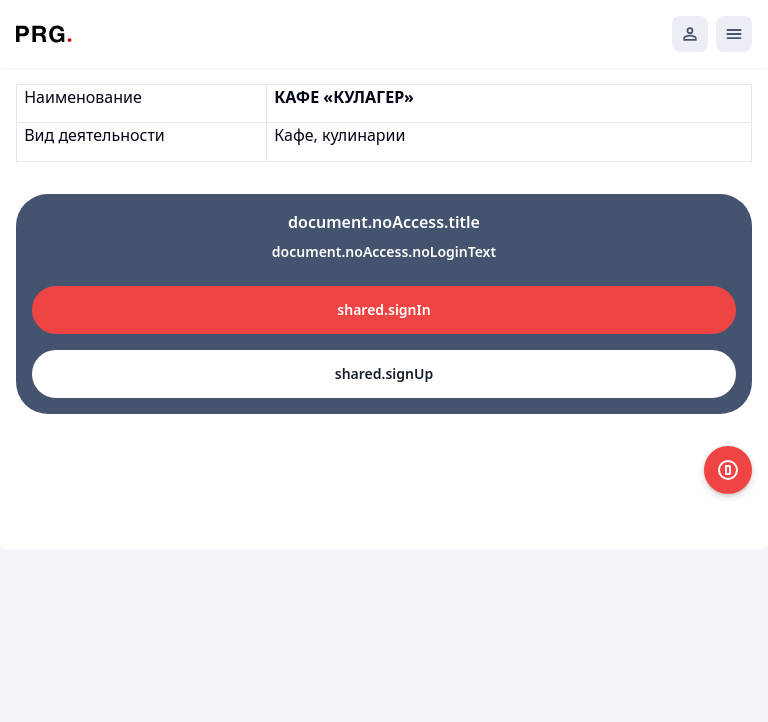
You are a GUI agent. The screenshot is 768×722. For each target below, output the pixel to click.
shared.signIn (383, 309)
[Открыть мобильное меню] (734, 34)
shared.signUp (384, 373)
